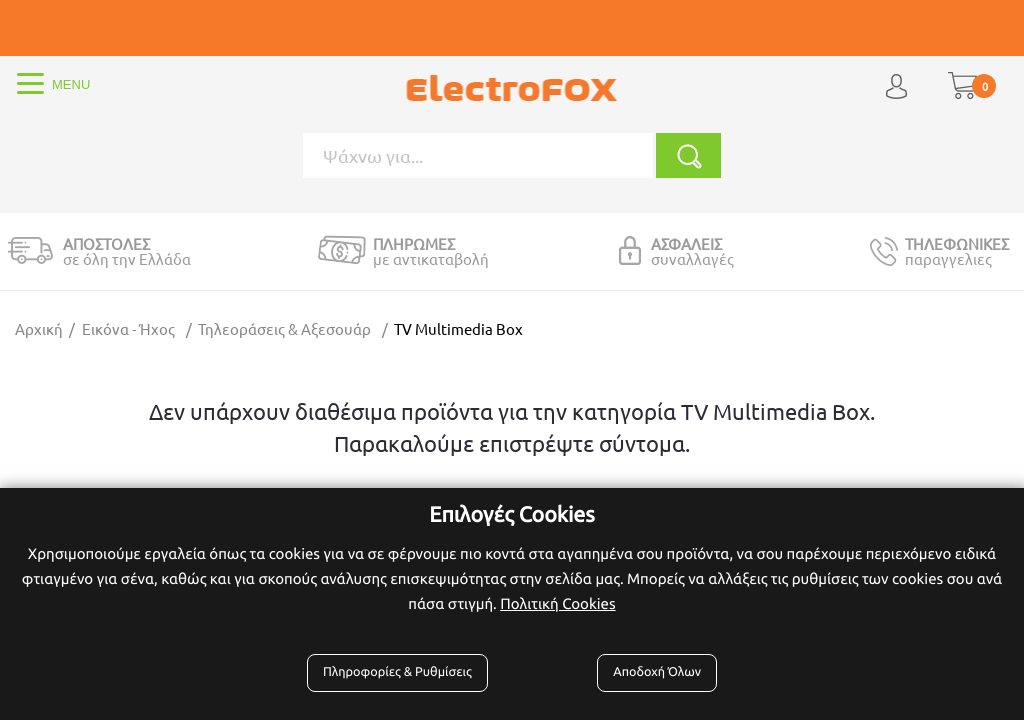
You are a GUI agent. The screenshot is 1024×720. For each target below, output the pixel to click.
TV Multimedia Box (458, 328)
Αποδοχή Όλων (657, 672)
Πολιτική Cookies (557, 603)
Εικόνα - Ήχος (128, 328)
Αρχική (39, 328)
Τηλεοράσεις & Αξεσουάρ (284, 328)
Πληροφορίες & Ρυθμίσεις (397, 672)
